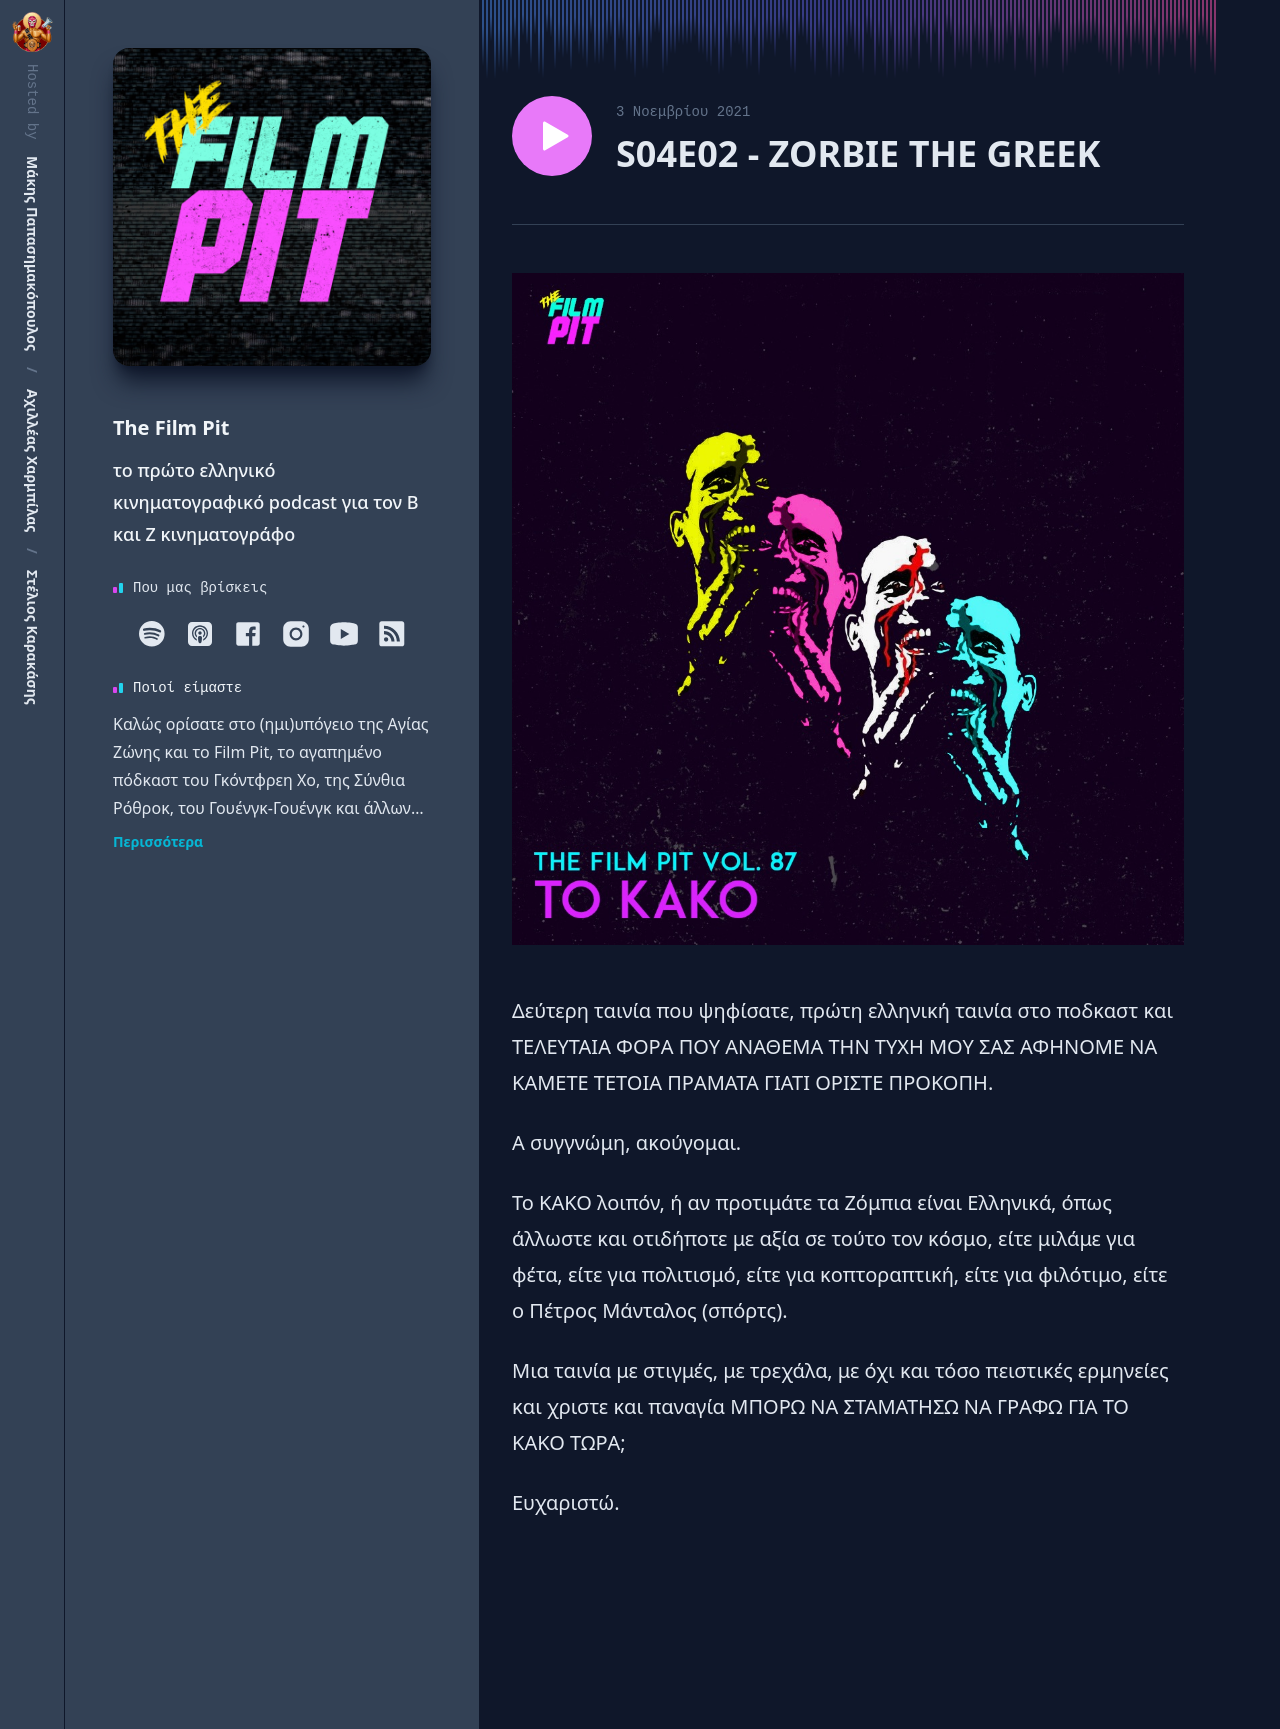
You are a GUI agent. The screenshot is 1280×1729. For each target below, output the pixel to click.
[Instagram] (296, 634)
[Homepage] (272, 207)
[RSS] (392, 634)
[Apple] (200, 634)
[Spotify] (152, 634)
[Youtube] (344, 634)
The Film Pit (171, 427)
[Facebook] (248, 634)
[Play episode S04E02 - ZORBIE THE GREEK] (552, 136)
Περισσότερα (158, 841)
